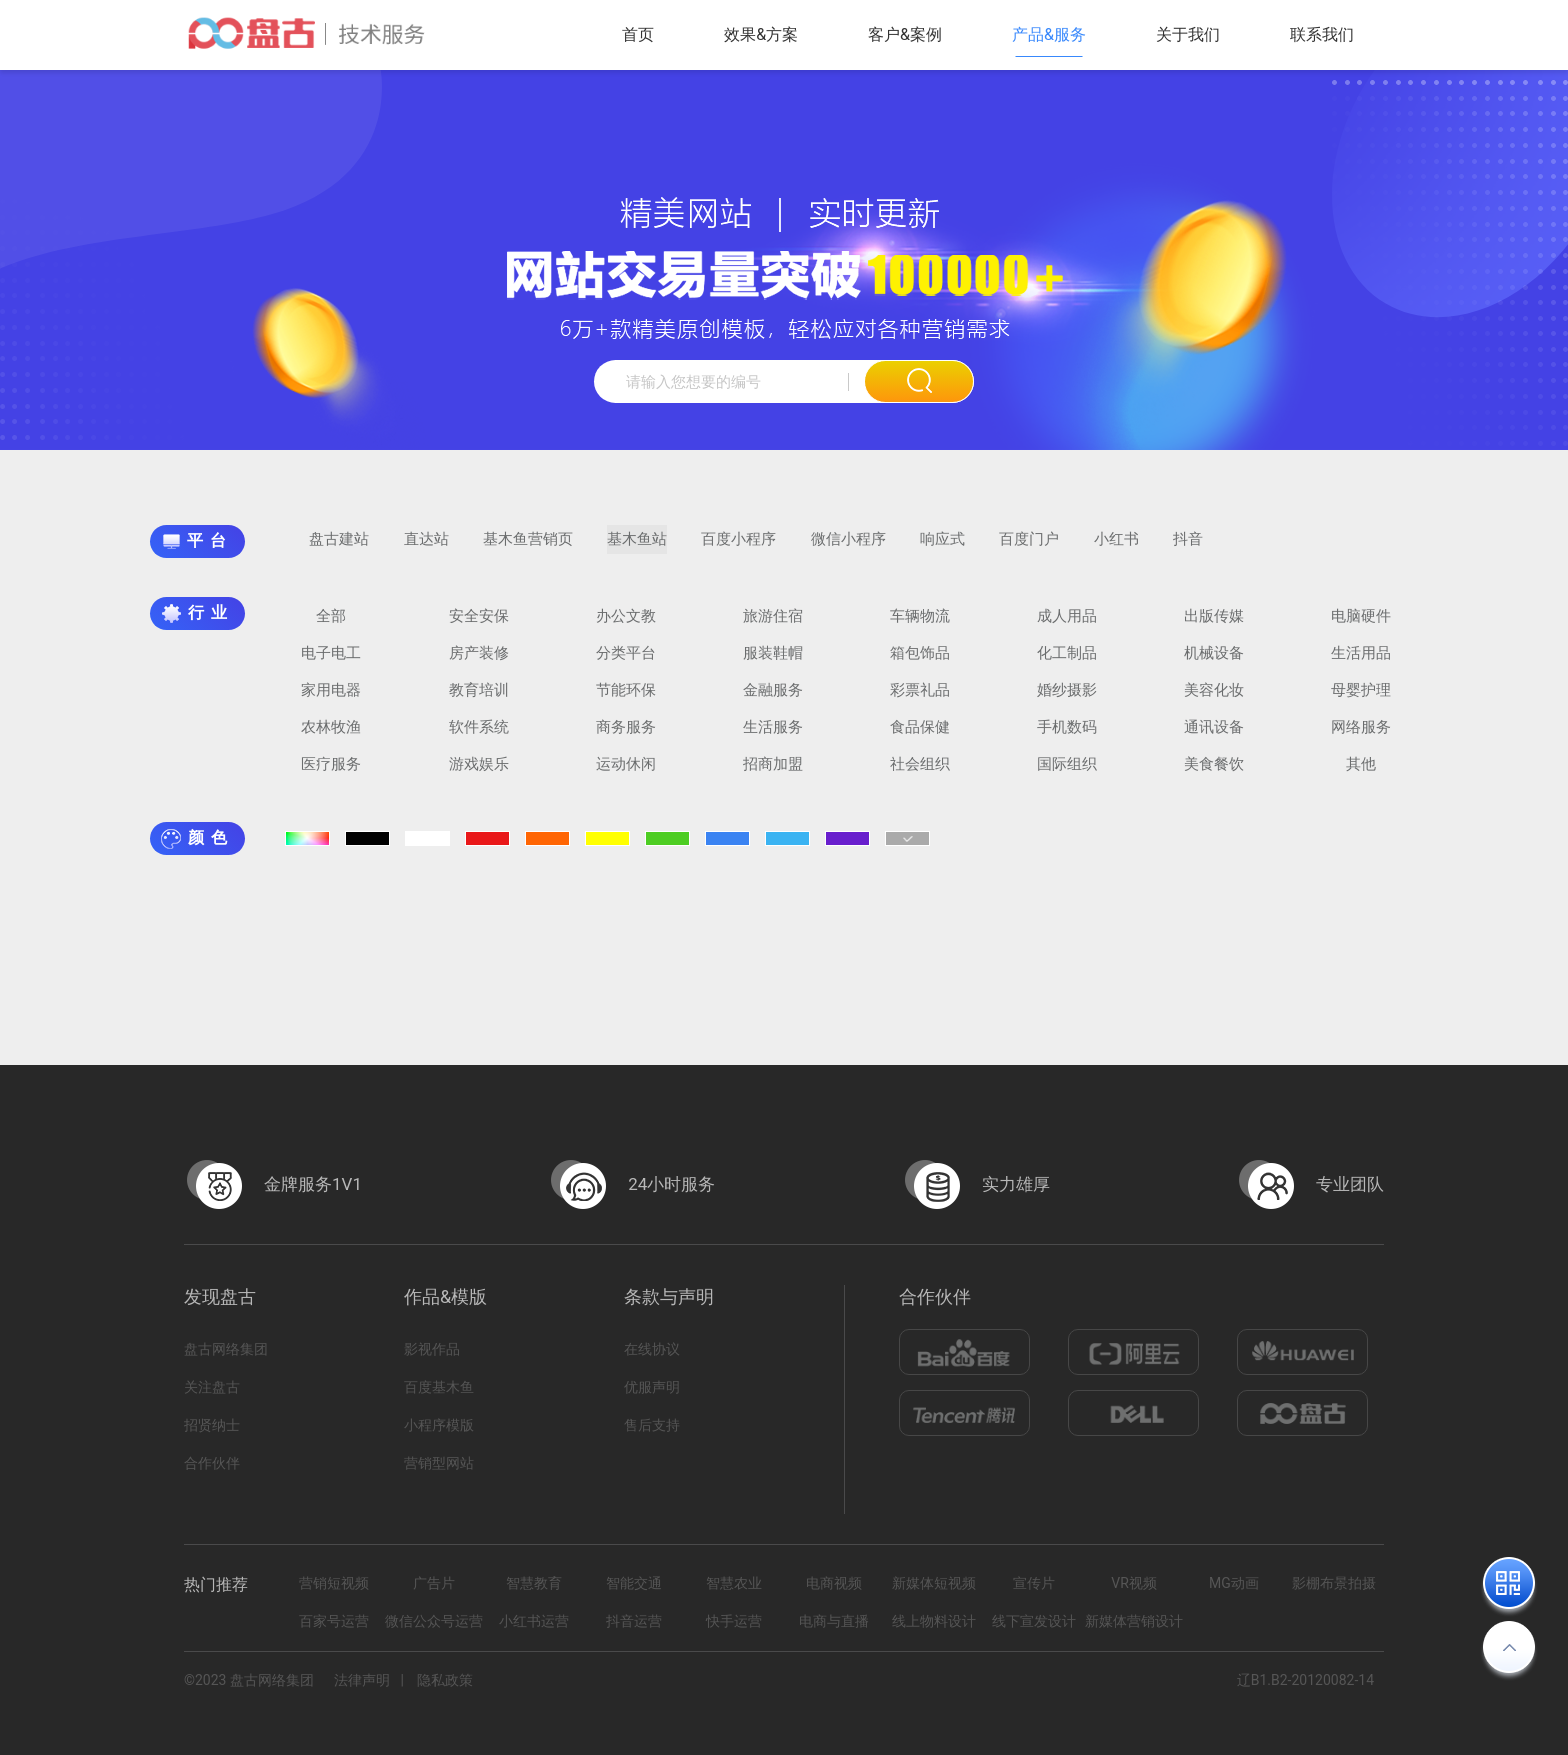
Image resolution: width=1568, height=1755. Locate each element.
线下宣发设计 (1034, 1621)
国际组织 (1067, 774)
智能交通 (634, 1583)
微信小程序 (848, 549)
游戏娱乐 (479, 774)
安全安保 (479, 626)
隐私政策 (445, 1680)
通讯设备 (1214, 737)
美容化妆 (1214, 700)
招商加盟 (773, 774)
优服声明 (652, 1387)
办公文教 (626, 626)
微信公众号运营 (434, 1621)
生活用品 (1361, 663)
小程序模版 (439, 1425)
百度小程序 (738, 549)
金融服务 (773, 700)
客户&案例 (905, 34)
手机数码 (1067, 737)
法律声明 (362, 1680)
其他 (1361, 774)
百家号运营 (334, 1621)
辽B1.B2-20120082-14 (1305, 1680)
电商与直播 (834, 1621)
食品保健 (920, 737)
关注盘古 (212, 1387)
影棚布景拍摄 (1334, 1583)
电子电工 (331, 663)
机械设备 (1214, 663)
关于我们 (1188, 34)
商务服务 (626, 737)
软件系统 (479, 737)
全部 (331, 626)
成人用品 (1067, 626)
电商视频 (834, 1583)
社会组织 (920, 774)
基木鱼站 (637, 549)
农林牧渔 (331, 737)
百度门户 (1029, 549)
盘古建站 (339, 549)
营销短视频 (334, 1583)
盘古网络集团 (226, 1349)
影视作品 (432, 1349)
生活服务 (773, 737)
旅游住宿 (773, 626)
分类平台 (626, 663)
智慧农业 (734, 1583)
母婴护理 (1361, 700)
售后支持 (652, 1425)
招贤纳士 (212, 1425)
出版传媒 (1214, 626)
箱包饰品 (920, 663)
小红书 (1116, 549)
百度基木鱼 (439, 1387)
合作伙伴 (212, 1463)
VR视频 (1134, 1583)
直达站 (426, 549)
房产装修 (479, 663)
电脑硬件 (1361, 626)
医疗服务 (331, 774)
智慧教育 (534, 1583)
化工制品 (1067, 663)
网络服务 (1361, 737)
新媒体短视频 (934, 1583)
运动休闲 (626, 774)
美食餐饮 (1214, 774)
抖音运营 (634, 1621)
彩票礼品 (920, 700)
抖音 (1188, 549)
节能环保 (626, 700)
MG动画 (1234, 1583)
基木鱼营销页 (528, 549)
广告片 (434, 1583)
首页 (638, 34)
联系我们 (1322, 34)
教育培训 (479, 700)
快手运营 (734, 1621)
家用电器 (331, 700)
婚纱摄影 (1067, 700)
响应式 (942, 549)
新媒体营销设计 (1134, 1621)
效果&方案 (761, 34)
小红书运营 (534, 1621)
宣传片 (1034, 1583)
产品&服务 (1049, 34)
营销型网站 (439, 1463)
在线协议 (652, 1349)
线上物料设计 (934, 1621)
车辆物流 (920, 626)
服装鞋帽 (773, 663)
